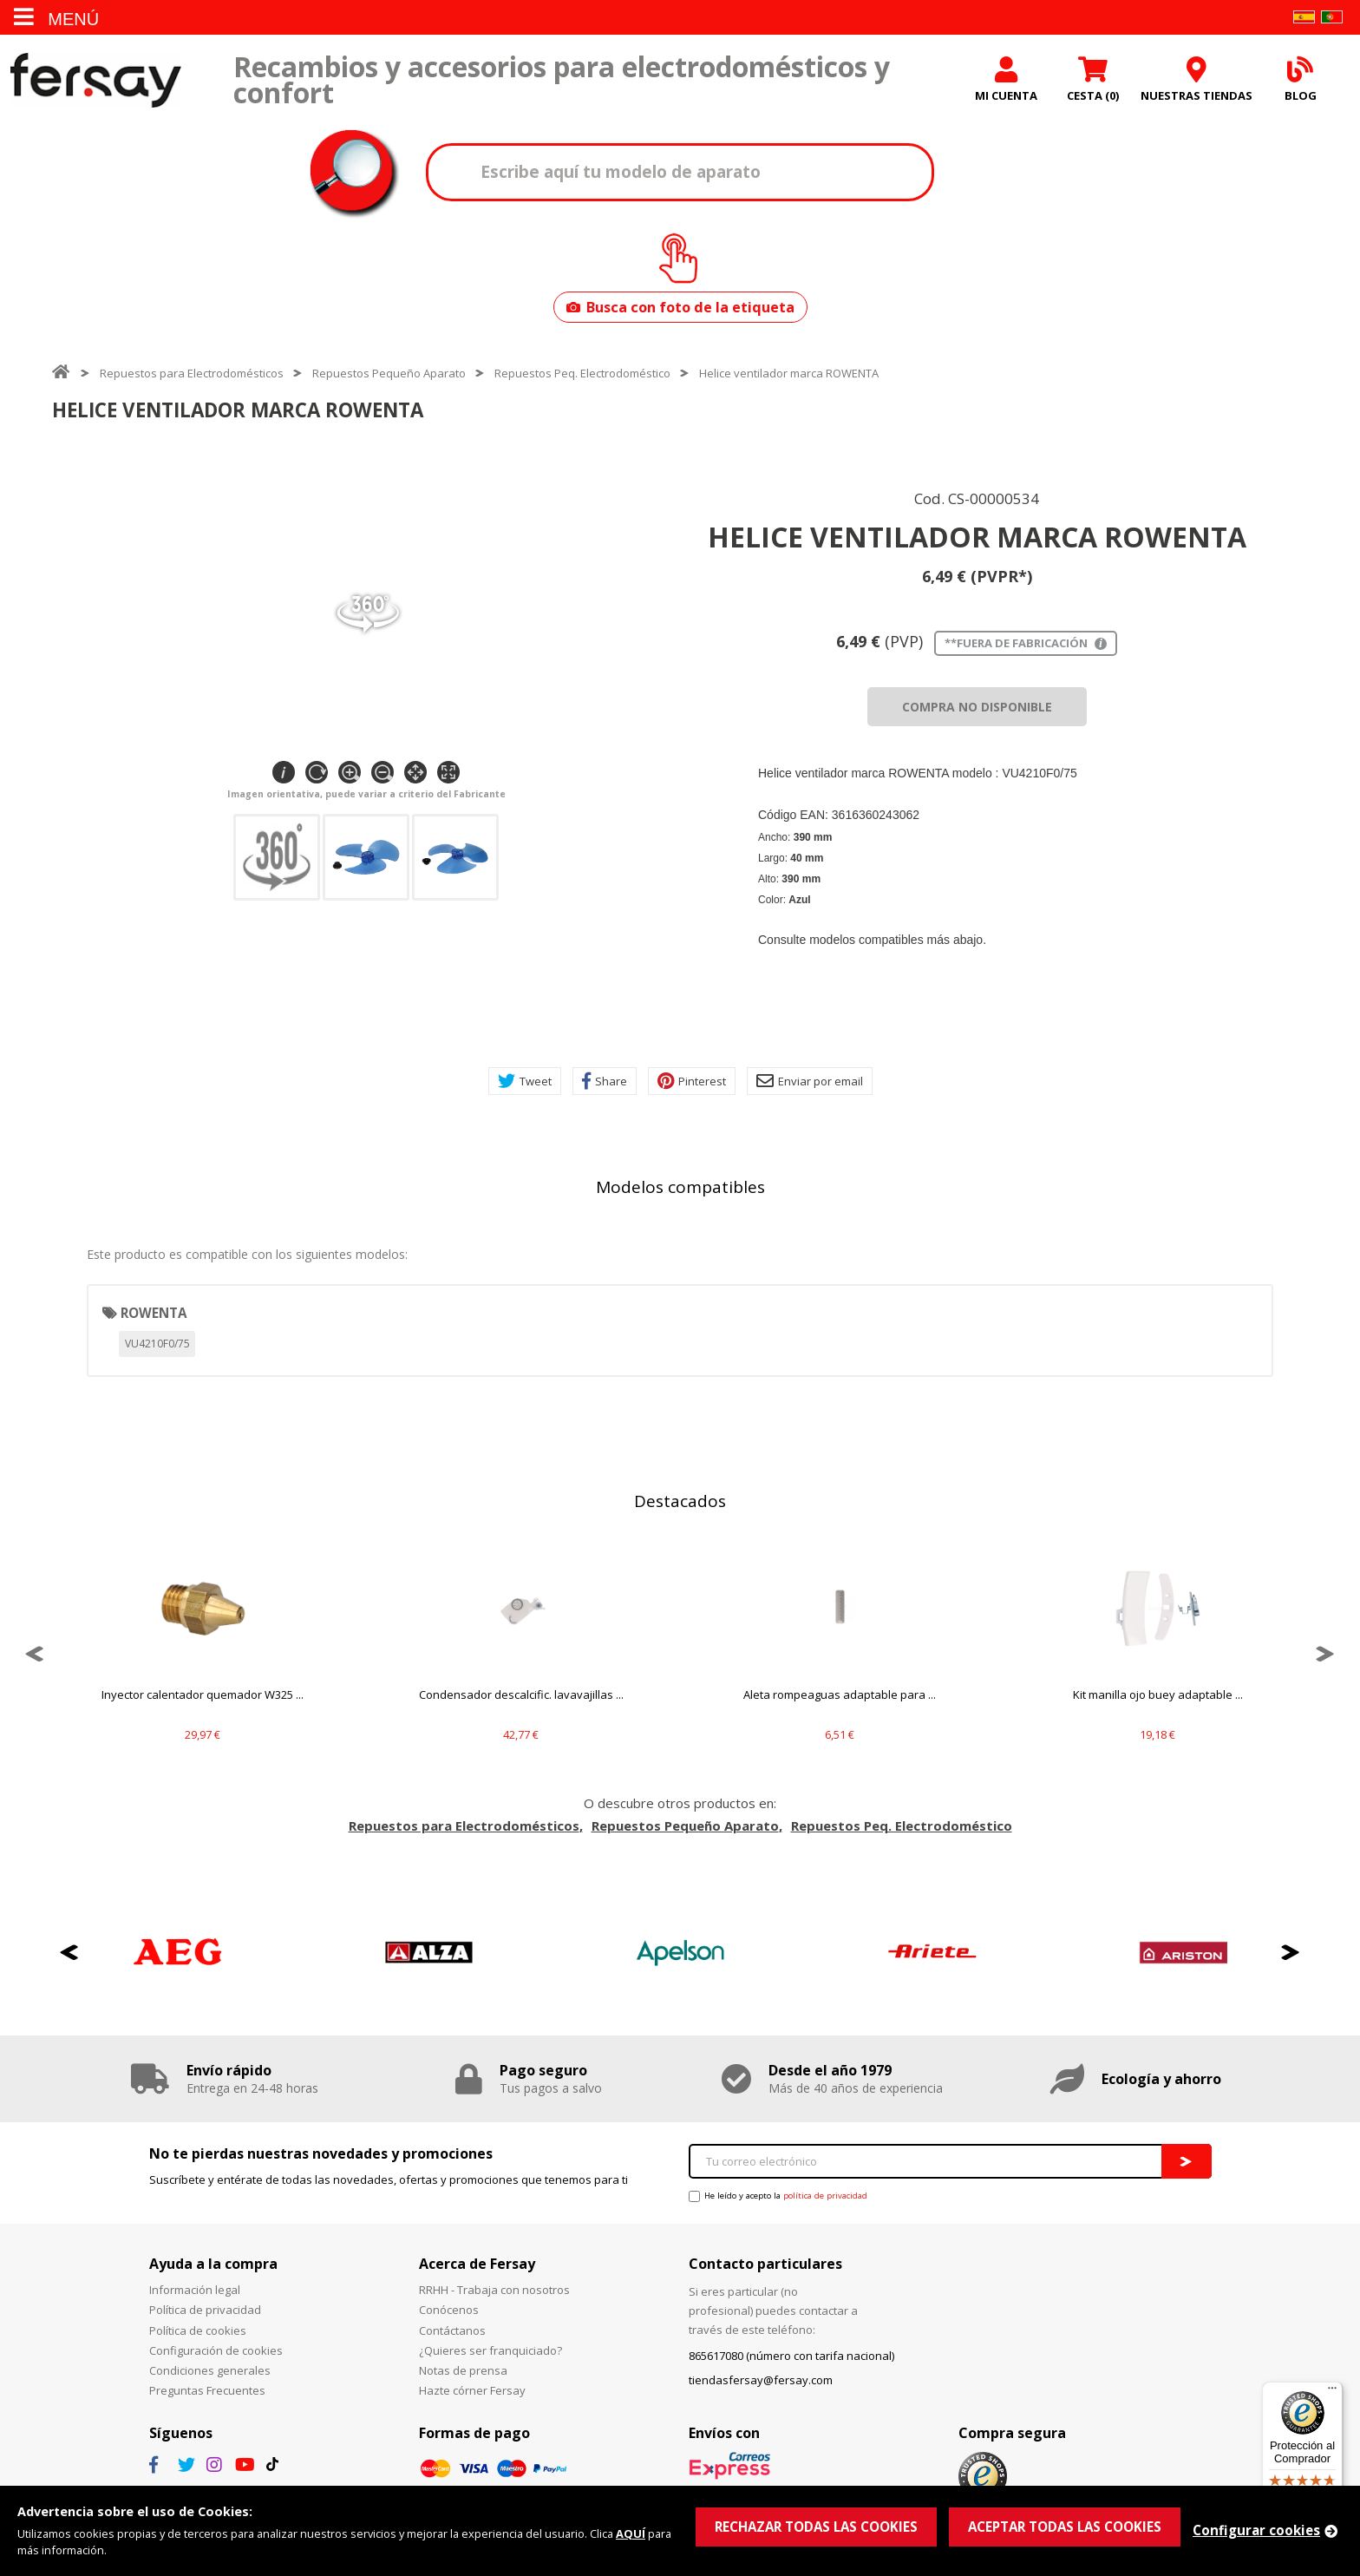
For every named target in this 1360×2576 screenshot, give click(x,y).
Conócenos (449, 2309)
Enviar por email (809, 1081)
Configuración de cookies (216, 2350)
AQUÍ (630, 2533)
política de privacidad (825, 2195)
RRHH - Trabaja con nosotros (494, 2289)
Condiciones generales (210, 2370)
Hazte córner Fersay (472, 2390)
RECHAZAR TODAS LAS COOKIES (816, 2526)
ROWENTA (153, 1312)
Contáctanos (452, 2330)
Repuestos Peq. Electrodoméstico (582, 373)
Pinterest (691, 1081)
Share (604, 1081)
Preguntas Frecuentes (207, 2390)
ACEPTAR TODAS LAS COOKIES (1064, 2526)
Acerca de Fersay (477, 2263)
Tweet (525, 1081)
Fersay (95, 80)
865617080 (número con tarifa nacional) (791, 2355)
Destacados (680, 1501)
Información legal (194, 2289)
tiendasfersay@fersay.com (761, 2380)
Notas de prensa (463, 2370)
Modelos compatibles (680, 1187)
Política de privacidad (205, 2309)
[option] (202, 1654)
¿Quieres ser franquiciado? (490, 2350)
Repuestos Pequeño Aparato (389, 373)
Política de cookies (197, 2330)
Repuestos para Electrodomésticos (192, 373)
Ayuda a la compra (213, 2263)
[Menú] (1332, 2392)
